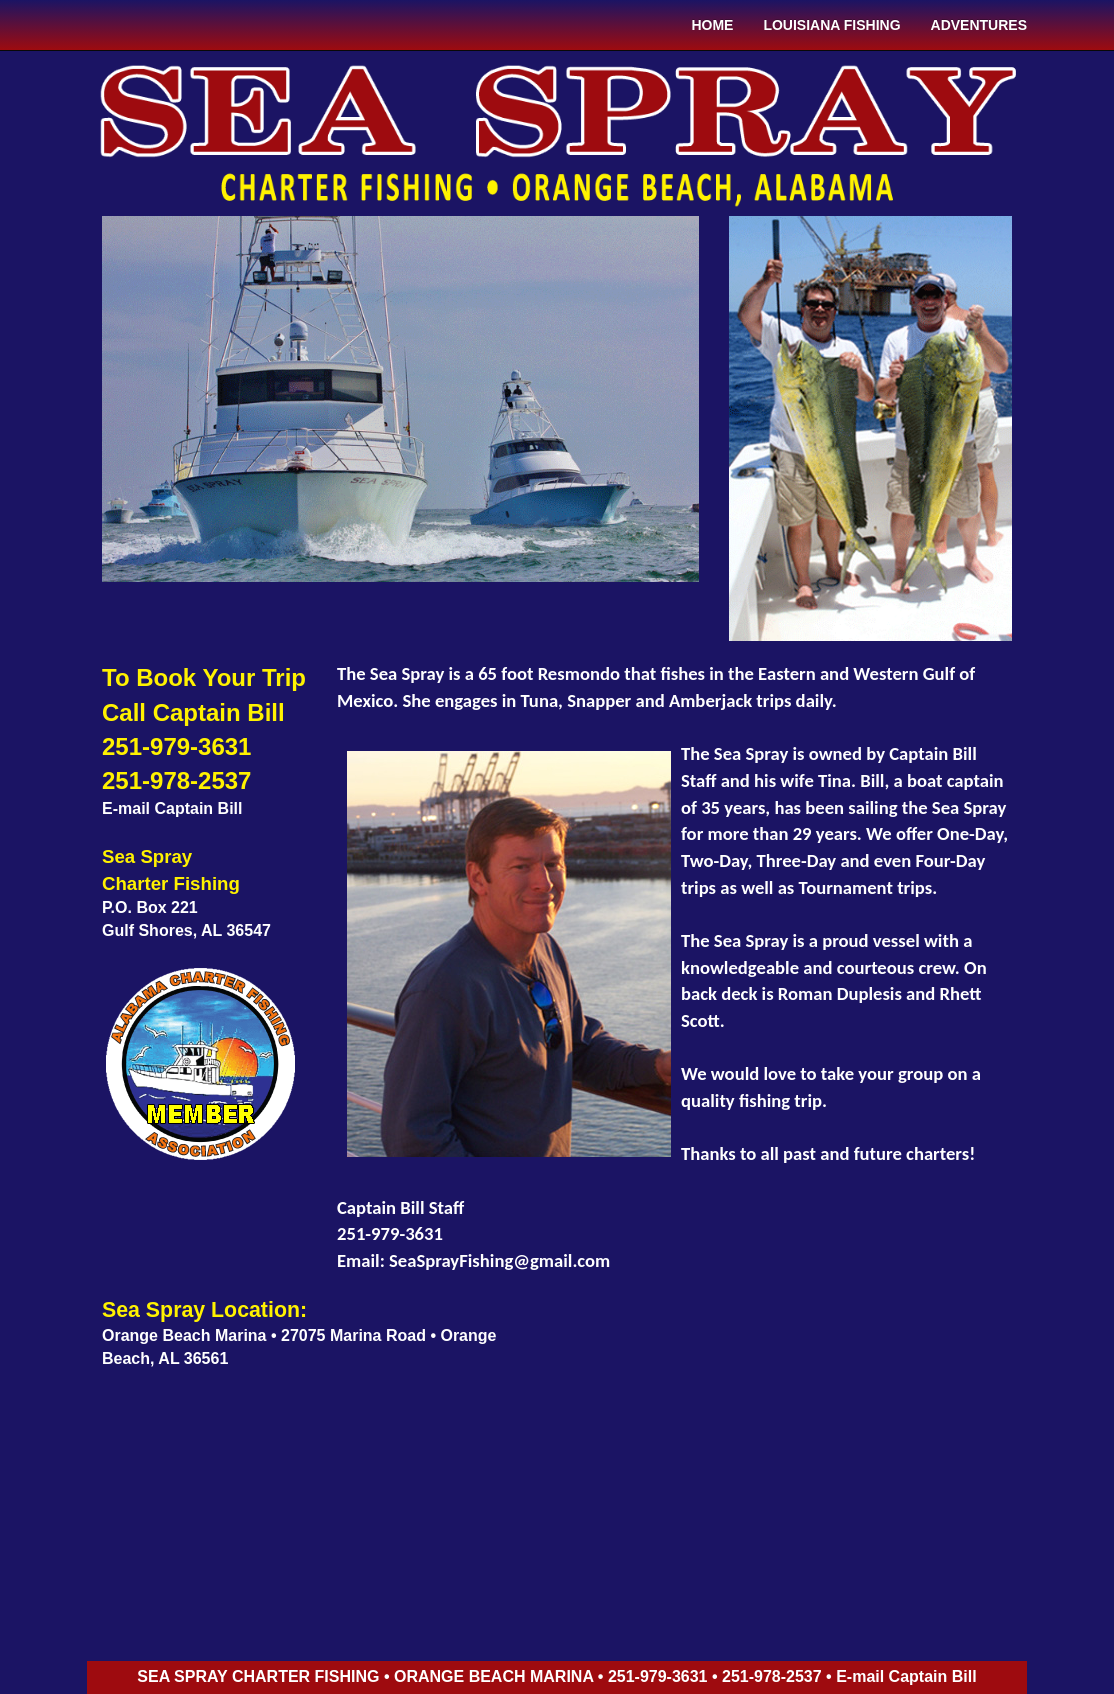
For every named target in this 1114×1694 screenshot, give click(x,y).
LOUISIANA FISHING (831, 25)
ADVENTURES (979, 25)
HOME (712, 25)
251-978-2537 (176, 780)
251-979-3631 (176, 746)
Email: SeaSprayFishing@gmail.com (473, 1260)
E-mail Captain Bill (172, 808)
